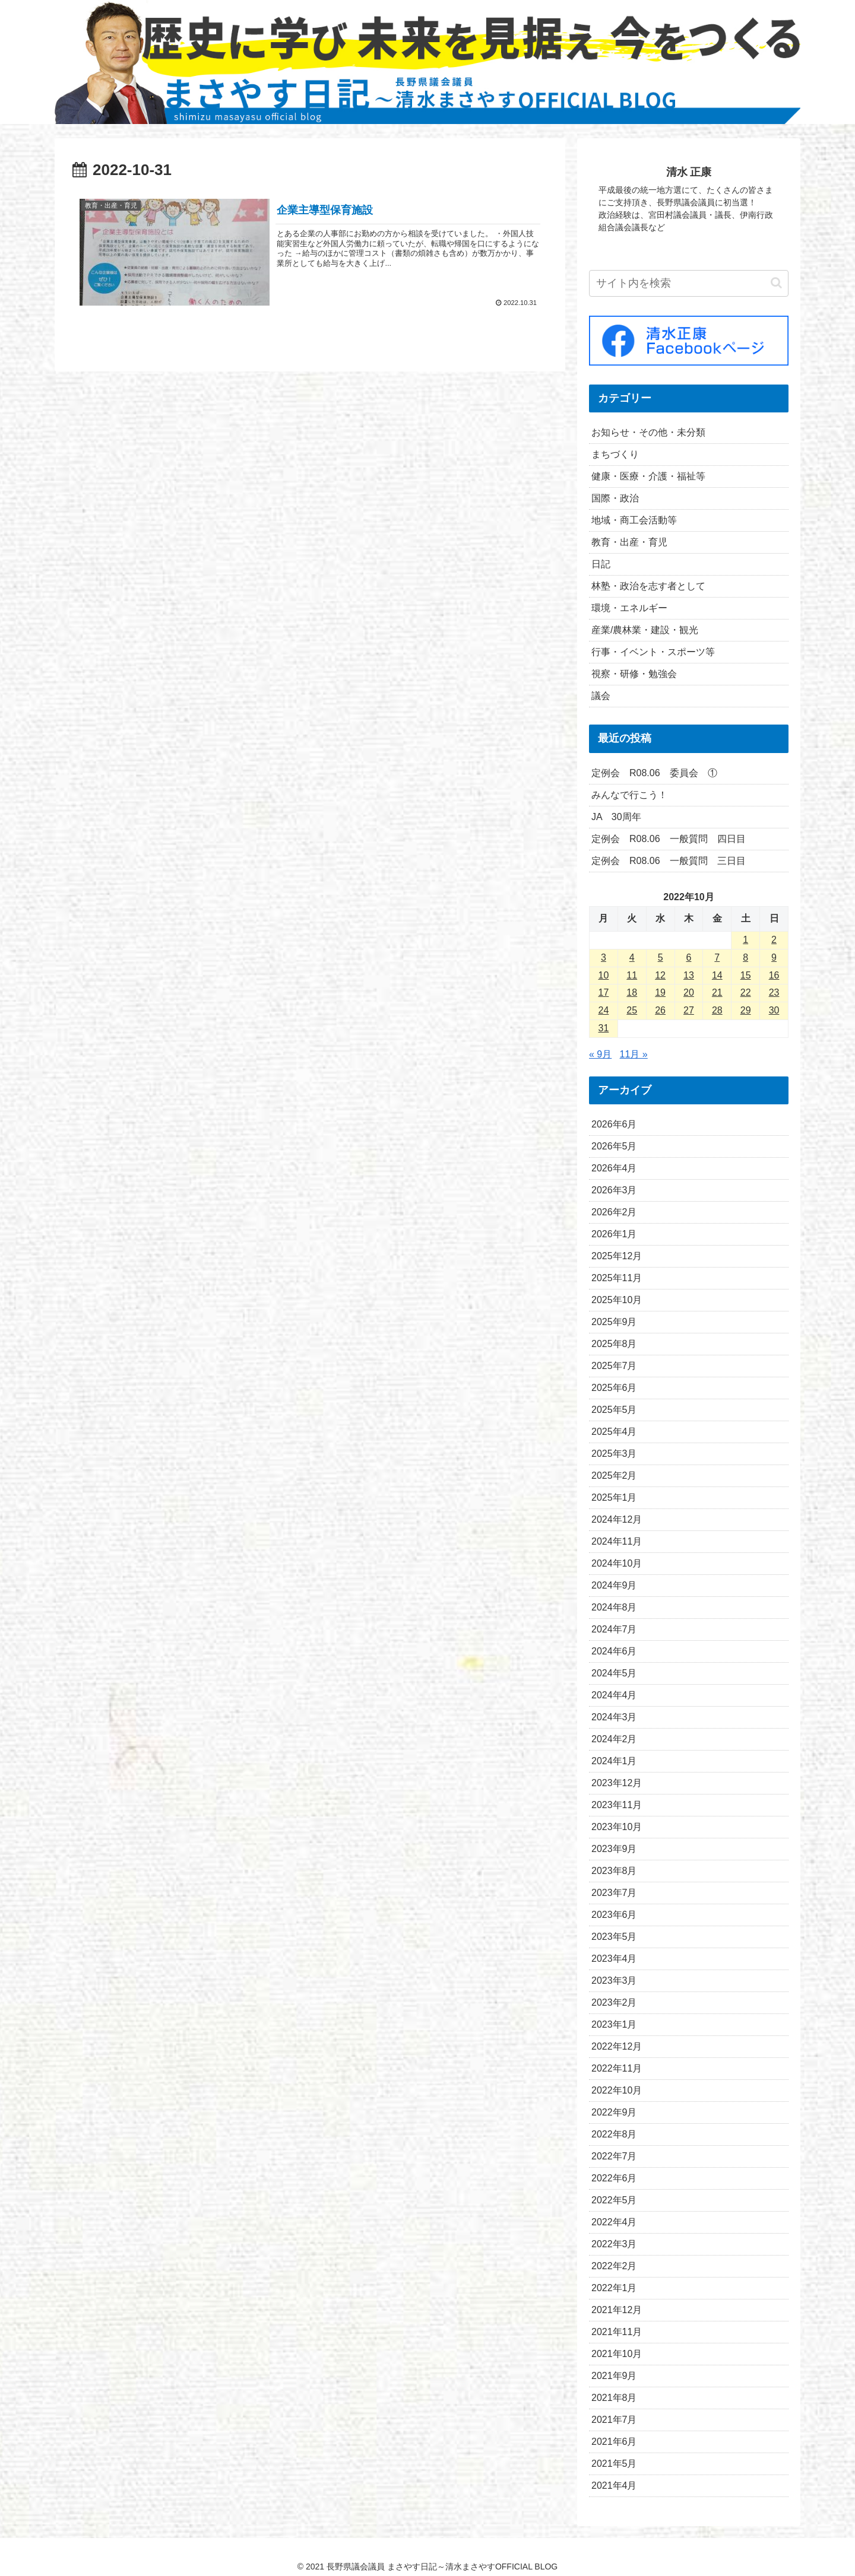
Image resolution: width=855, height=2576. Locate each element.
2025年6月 (614, 1388)
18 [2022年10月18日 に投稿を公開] (631, 992)
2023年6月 (614, 1915)
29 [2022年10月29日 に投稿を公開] (745, 1010)
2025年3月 (614, 1454)
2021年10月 (616, 2354)
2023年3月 (614, 1980)
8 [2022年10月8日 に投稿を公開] (745, 957)
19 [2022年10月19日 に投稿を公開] (660, 992)
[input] (688, 283)
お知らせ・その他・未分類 (648, 432)
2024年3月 (614, 1717)
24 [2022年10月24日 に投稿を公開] (603, 1010)
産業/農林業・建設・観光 (644, 630)
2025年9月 (614, 1322)
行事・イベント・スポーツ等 (653, 652)
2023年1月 (614, 2024)
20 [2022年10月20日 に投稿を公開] (688, 992)
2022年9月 (614, 2112)
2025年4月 (614, 1432)
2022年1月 (614, 2288)
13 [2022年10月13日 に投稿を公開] (688, 975)
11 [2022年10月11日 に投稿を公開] (631, 975)
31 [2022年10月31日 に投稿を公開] (603, 1028)
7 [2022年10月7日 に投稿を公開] (717, 957)
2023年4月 (614, 1959)
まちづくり (615, 454)
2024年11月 (616, 1541)
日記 (600, 564)
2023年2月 (614, 2002)
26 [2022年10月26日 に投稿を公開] (660, 1010)
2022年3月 (614, 2244)
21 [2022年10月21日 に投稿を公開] (717, 992)
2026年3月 (614, 1190)
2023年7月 (614, 1893)
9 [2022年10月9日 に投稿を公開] (774, 957)
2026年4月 (614, 1168)
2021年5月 (614, 2464)
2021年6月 (614, 2442)
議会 (600, 696)
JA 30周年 (616, 817)
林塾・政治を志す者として (648, 586)
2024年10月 (616, 1563)
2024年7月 (614, 1629)
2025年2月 (614, 1475)
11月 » (634, 1054)
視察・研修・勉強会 (634, 674)
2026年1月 (614, 1234)
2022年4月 (614, 2222)
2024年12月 (616, 1519)
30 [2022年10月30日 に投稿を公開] (774, 1010)
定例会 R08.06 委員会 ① (654, 773)
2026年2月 (614, 1212)
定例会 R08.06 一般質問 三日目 (668, 861)
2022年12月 (616, 2046)
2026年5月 (614, 1146)
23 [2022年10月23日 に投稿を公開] (774, 992)
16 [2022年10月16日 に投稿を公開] (774, 975)
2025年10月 (616, 1300)
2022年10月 (616, 2090)
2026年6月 (614, 1124)
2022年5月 (614, 2200)
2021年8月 (614, 2398)
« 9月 (600, 1054)
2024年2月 (614, 1739)
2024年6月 (614, 1651)
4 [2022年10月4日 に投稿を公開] (632, 957)
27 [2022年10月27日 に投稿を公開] (688, 1010)
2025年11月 (616, 1278)
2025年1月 (614, 1497)
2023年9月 (614, 1849)
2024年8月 (614, 1607)
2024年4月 (614, 1695)
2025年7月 (614, 1366)
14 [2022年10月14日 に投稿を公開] (717, 975)
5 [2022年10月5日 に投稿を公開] (660, 957)
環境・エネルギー (629, 608)
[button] (776, 283)
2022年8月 (614, 2134)
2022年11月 (616, 2068)
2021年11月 (616, 2332)
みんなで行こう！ (629, 795)
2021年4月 (614, 2485)
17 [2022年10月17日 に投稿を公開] (603, 992)
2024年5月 (614, 1673)
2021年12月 (616, 2310)
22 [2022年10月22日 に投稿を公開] (745, 992)
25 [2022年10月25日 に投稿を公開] (631, 1010)
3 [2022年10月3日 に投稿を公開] (603, 957)
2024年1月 (614, 1761)
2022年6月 (614, 2178)
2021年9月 (614, 2376)
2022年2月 (614, 2266)
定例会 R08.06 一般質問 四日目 (668, 839)
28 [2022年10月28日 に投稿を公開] (717, 1010)
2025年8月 (614, 1344)
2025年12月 (616, 1256)
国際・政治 (615, 498)
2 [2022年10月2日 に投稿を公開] (774, 940)
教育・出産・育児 (629, 542)
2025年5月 (614, 1410)
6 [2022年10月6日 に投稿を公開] (689, 957)
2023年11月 (616, 1805)
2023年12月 (616, 1783)
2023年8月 (614, 1871)
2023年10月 (616, 1827)
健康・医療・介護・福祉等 (648, 476)
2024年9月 (614, 1585)
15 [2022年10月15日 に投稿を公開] (745, 975)
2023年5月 (614, 1937)
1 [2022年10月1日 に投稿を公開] (745, 940)
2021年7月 (614, 2420)
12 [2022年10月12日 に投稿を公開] (660, 975)
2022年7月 (614, 2156)
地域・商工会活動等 (634, 520)
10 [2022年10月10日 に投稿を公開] (603, 975)
